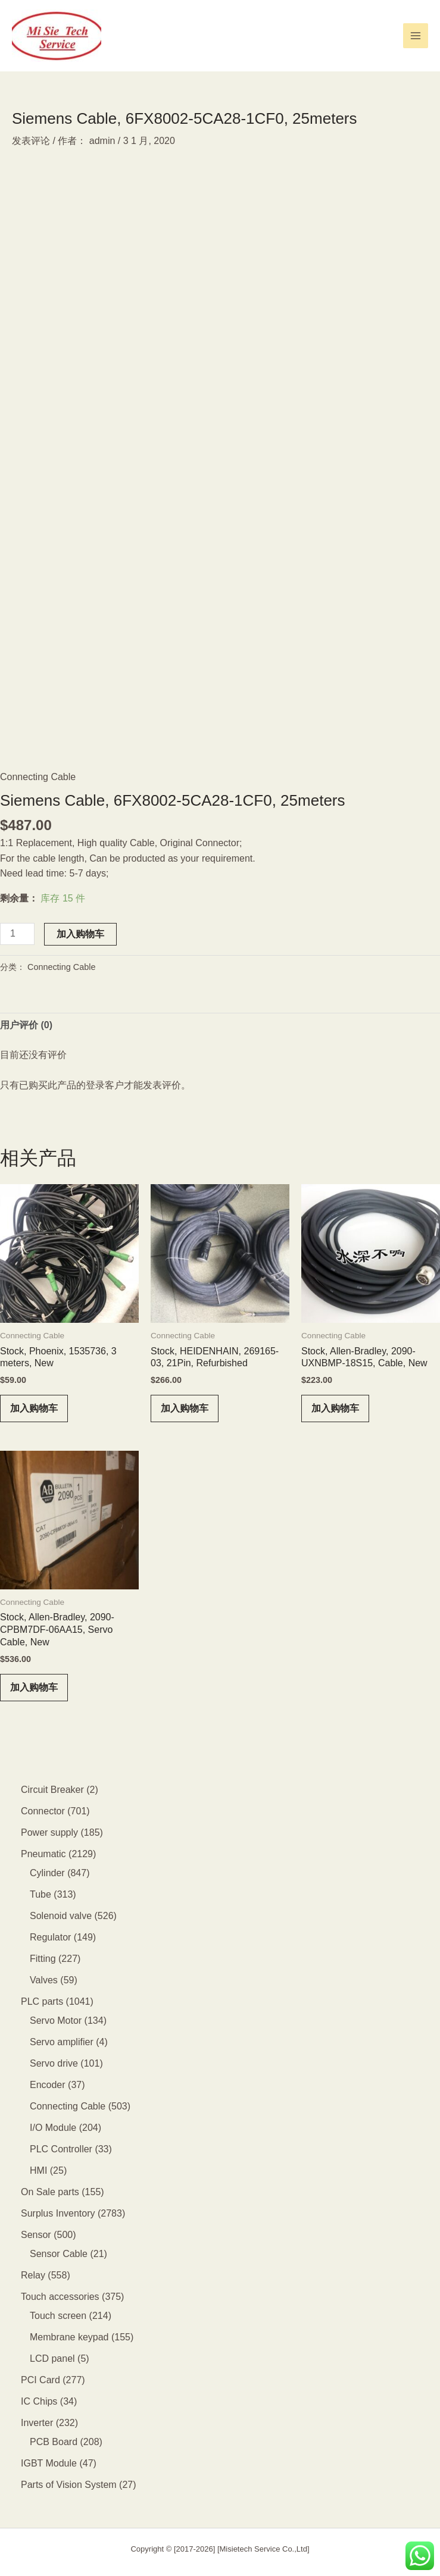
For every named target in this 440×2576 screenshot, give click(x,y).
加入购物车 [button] (34, 1408)
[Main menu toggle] (415, 35)
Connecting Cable (38, 777)
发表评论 (31, 141)
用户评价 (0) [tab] (26, 1025)
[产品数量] (17, 934)
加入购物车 (80, 934)
